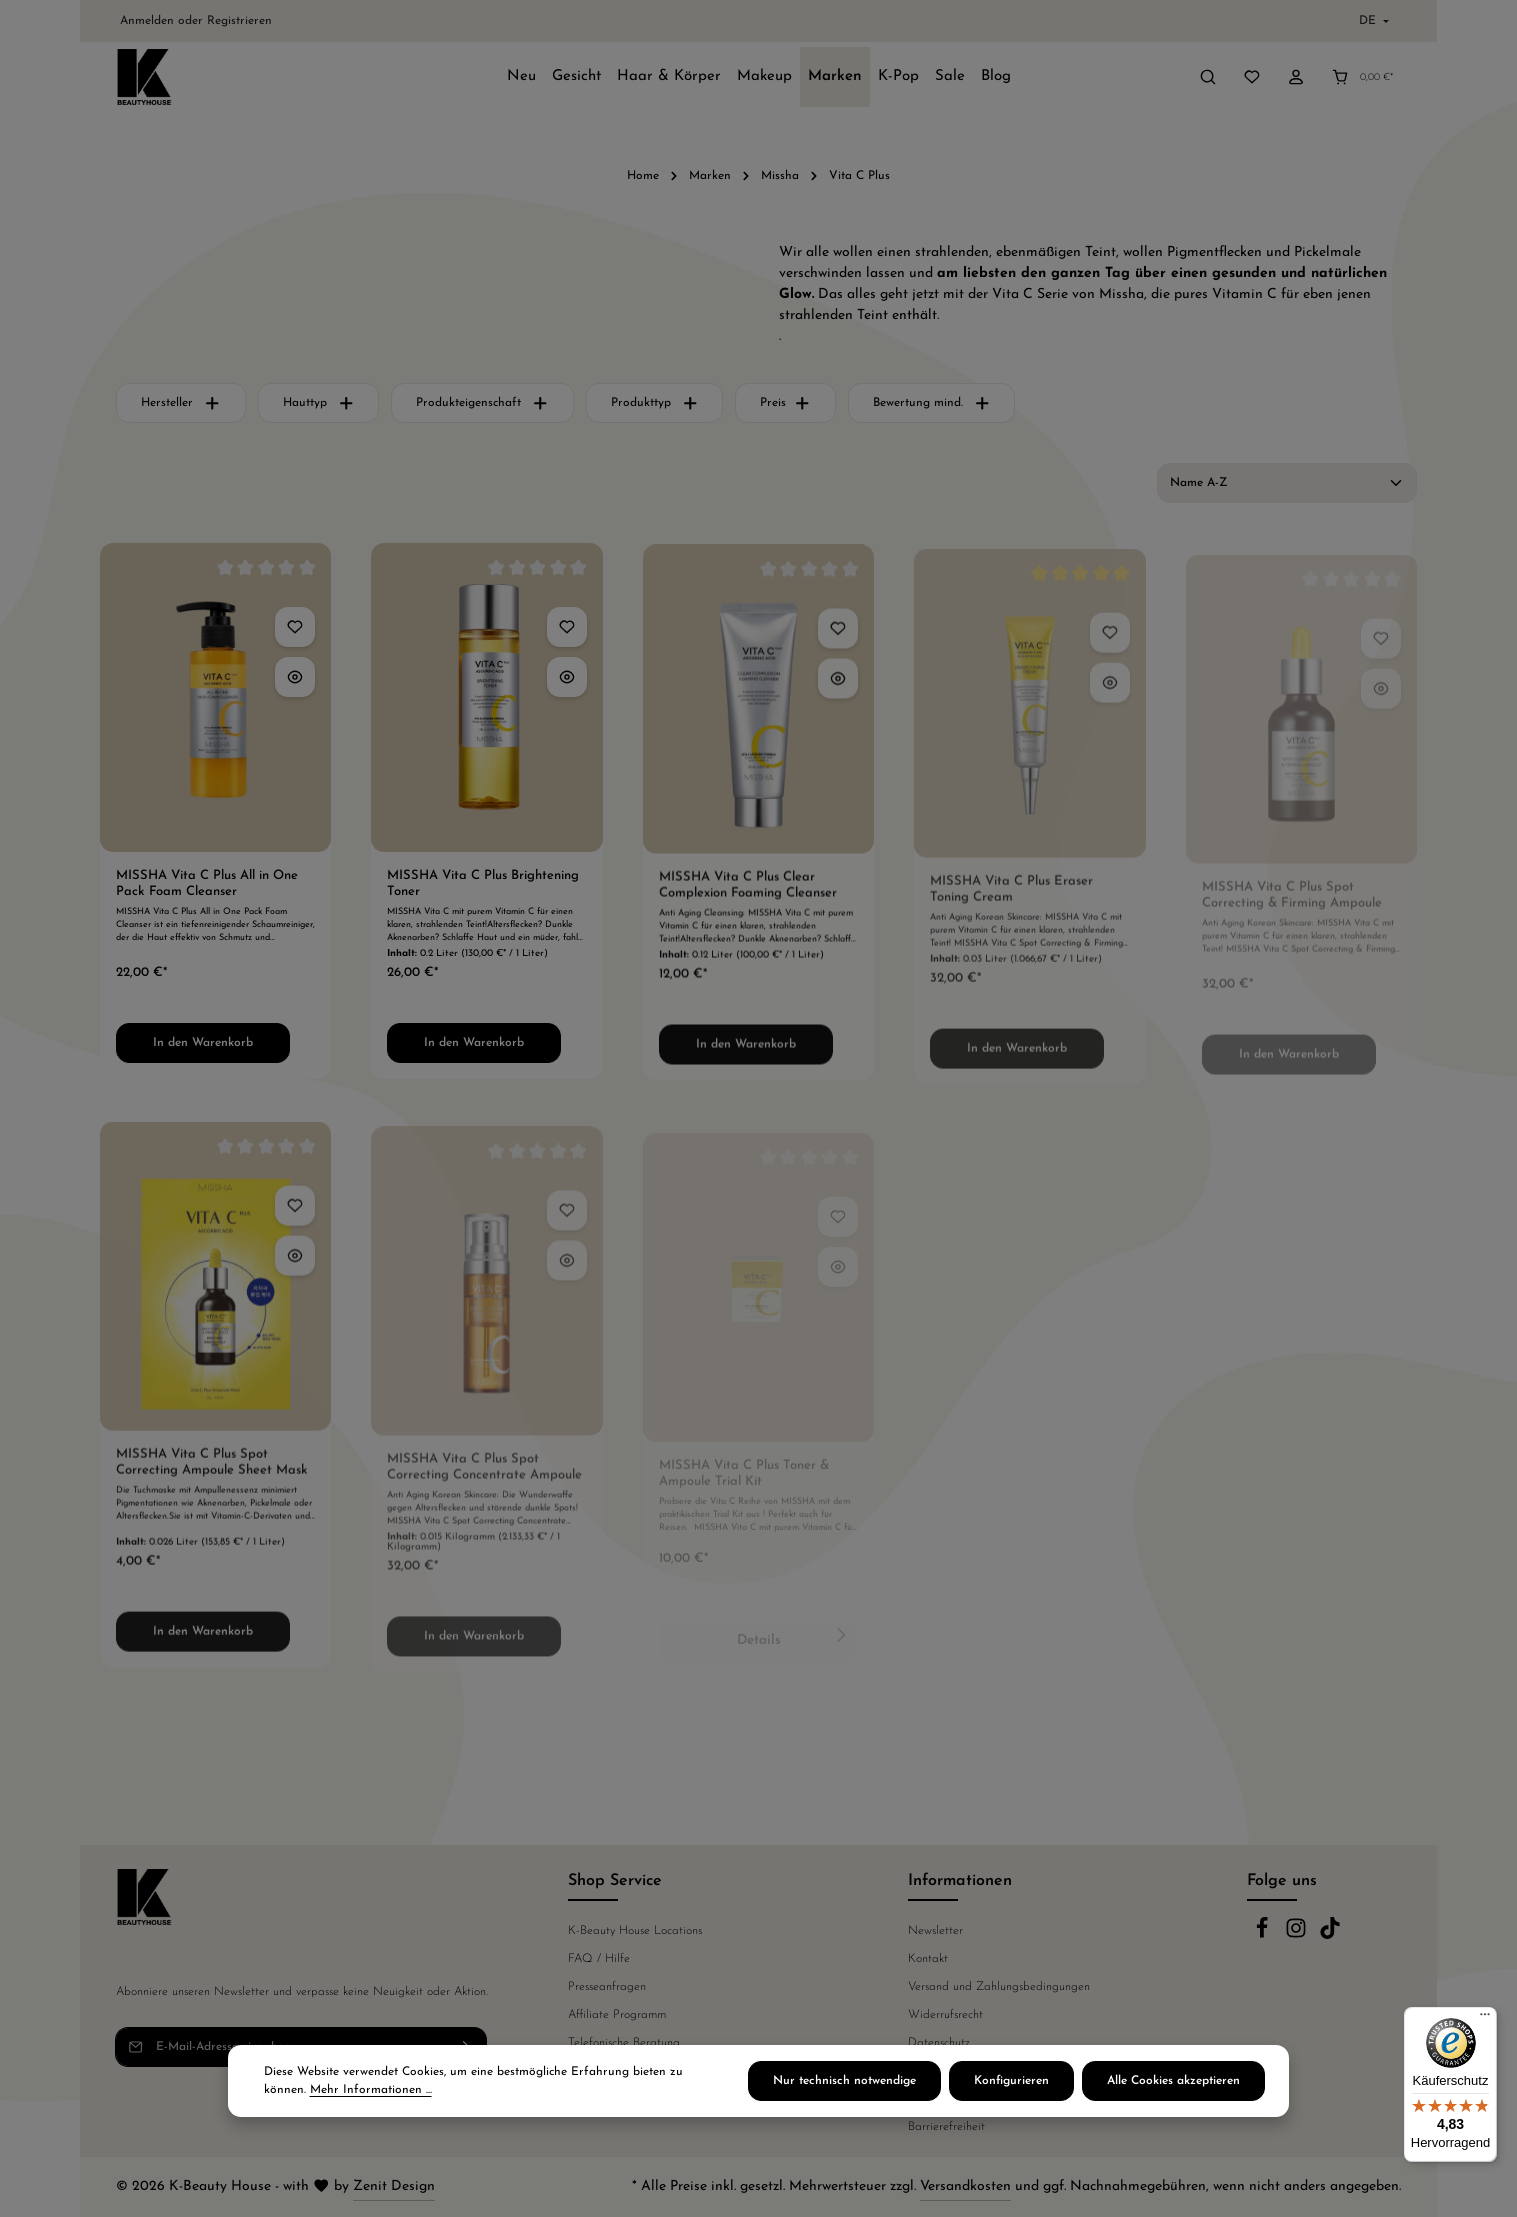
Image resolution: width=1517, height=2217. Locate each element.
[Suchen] (1208, 77)
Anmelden (147, 21)
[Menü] (1485, 2019)
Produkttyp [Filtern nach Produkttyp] (655, 403)
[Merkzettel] (1252, 77)
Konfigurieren (1011, 2100)
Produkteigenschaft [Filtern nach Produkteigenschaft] (482, 403)
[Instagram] (1298, 1936)
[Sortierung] (1287, 483)
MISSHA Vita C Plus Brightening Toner (483, 895)
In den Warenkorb (203, 1049)
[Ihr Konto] (1296, 77)
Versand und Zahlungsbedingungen (999, 1987)
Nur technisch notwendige (844, 2100)
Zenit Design (394, 2186)
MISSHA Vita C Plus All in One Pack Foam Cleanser (207, 889)
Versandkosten (965, 2186)
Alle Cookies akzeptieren (1173, 2100)
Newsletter (935, 1931)
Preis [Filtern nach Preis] (785, 403)
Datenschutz (939, 2043)
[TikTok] (1330, 1936)
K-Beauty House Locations (635, 1931)
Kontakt (928, 1959)
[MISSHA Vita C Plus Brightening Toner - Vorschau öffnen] (567, 689)
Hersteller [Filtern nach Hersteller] (181, 403)
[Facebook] (1264, 1936)
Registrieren (239, 21)
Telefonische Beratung (624, 2043)
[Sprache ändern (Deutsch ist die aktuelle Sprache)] (1372, 21)
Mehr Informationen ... (371, 2109)
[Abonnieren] (467, 2047)
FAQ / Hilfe (599, 1959)
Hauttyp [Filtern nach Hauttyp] (319, 403)
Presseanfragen (607, 1987)
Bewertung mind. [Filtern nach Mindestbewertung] (932, 403)
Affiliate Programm (617, 2015)
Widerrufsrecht (945, 2015)
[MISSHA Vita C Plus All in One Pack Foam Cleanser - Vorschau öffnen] (295, 683)
